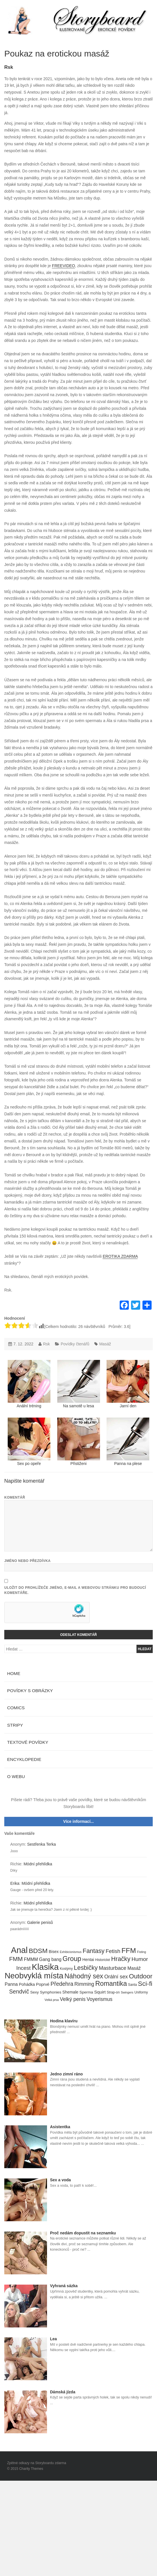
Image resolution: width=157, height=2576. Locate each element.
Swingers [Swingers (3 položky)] (127, 1992)
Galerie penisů (40, 1922)
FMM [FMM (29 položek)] (16, 1959)
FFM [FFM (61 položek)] (128, 1950)
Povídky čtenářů (75, 1344)
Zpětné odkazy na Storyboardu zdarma (36, 2463)
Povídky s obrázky (30, 1690)
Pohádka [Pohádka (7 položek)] (27, 1984)
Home (13, 1673)
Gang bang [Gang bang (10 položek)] (50, 1959)
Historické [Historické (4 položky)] (102, 1960)
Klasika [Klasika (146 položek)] (45, 1967)
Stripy (15, 1725)
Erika (14, 1883)
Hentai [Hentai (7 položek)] (88, 1959)
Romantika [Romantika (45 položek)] (111, 1983)
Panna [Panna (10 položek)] (11, 1984)
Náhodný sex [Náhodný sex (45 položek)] (83, 1976)
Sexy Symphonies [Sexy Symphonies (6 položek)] (45, 1992)
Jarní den (128, 1384)
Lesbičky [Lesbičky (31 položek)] (86, 1968)
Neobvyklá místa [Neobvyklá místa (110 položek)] (34, 1975)
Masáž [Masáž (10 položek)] (134, 1968)
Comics (16, 1707)
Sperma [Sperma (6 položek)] (86, 1992)
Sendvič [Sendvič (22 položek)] (19, 1991)
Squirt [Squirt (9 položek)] (99, 1992)
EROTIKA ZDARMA (120, 1256)
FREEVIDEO (63, 265)
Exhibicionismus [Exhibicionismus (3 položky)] (70, 1952)
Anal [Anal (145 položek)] (19, 1950)
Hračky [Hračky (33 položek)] (121, 1959)
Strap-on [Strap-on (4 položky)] (113, 1992)
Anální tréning (29, 1384)
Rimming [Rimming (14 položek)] (84, 1984)
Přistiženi (78, 1442)
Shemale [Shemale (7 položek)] (70, 1992)
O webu (16, 1776)
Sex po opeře (29, 1442)
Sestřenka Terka (41, 1844)
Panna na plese (128, 1442)
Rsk (8, 67)
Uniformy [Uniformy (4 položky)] (141, 1992)
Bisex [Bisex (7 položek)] (54, 1951)
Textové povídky (27, 1742)
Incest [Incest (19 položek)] (23, 1968)
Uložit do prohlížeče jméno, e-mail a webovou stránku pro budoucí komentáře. (75, 1590)
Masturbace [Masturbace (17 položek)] (113, 1968)
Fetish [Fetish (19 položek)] (113, 1951)
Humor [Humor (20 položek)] (139, 1959)
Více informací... (78, 1821)
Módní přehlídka (38, 1864)
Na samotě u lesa (78, 1384)
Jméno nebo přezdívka (27, 1561)
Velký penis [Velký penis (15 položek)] (72, 1999)
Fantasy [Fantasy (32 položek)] (94, 1951)
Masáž (105, 1344)
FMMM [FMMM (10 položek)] (31, 1959)
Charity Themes (31, 2469)
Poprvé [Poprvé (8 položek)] (42, 1984)
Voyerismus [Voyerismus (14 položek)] (100, 1999)
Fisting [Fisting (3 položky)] (141, 1952)
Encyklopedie (24, 1759)
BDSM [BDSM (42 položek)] (38, 1951)
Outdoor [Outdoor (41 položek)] (140, 1976)
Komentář (14, 1497)
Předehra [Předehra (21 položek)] (61, 1984)
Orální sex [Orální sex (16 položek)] (116, 1977)
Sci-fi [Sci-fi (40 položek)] (145, 1983)
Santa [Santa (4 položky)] (132, 1985)
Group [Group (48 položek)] (72, 1959)
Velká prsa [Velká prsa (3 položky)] (51, 1999)
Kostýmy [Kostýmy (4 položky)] (66, 1969)
